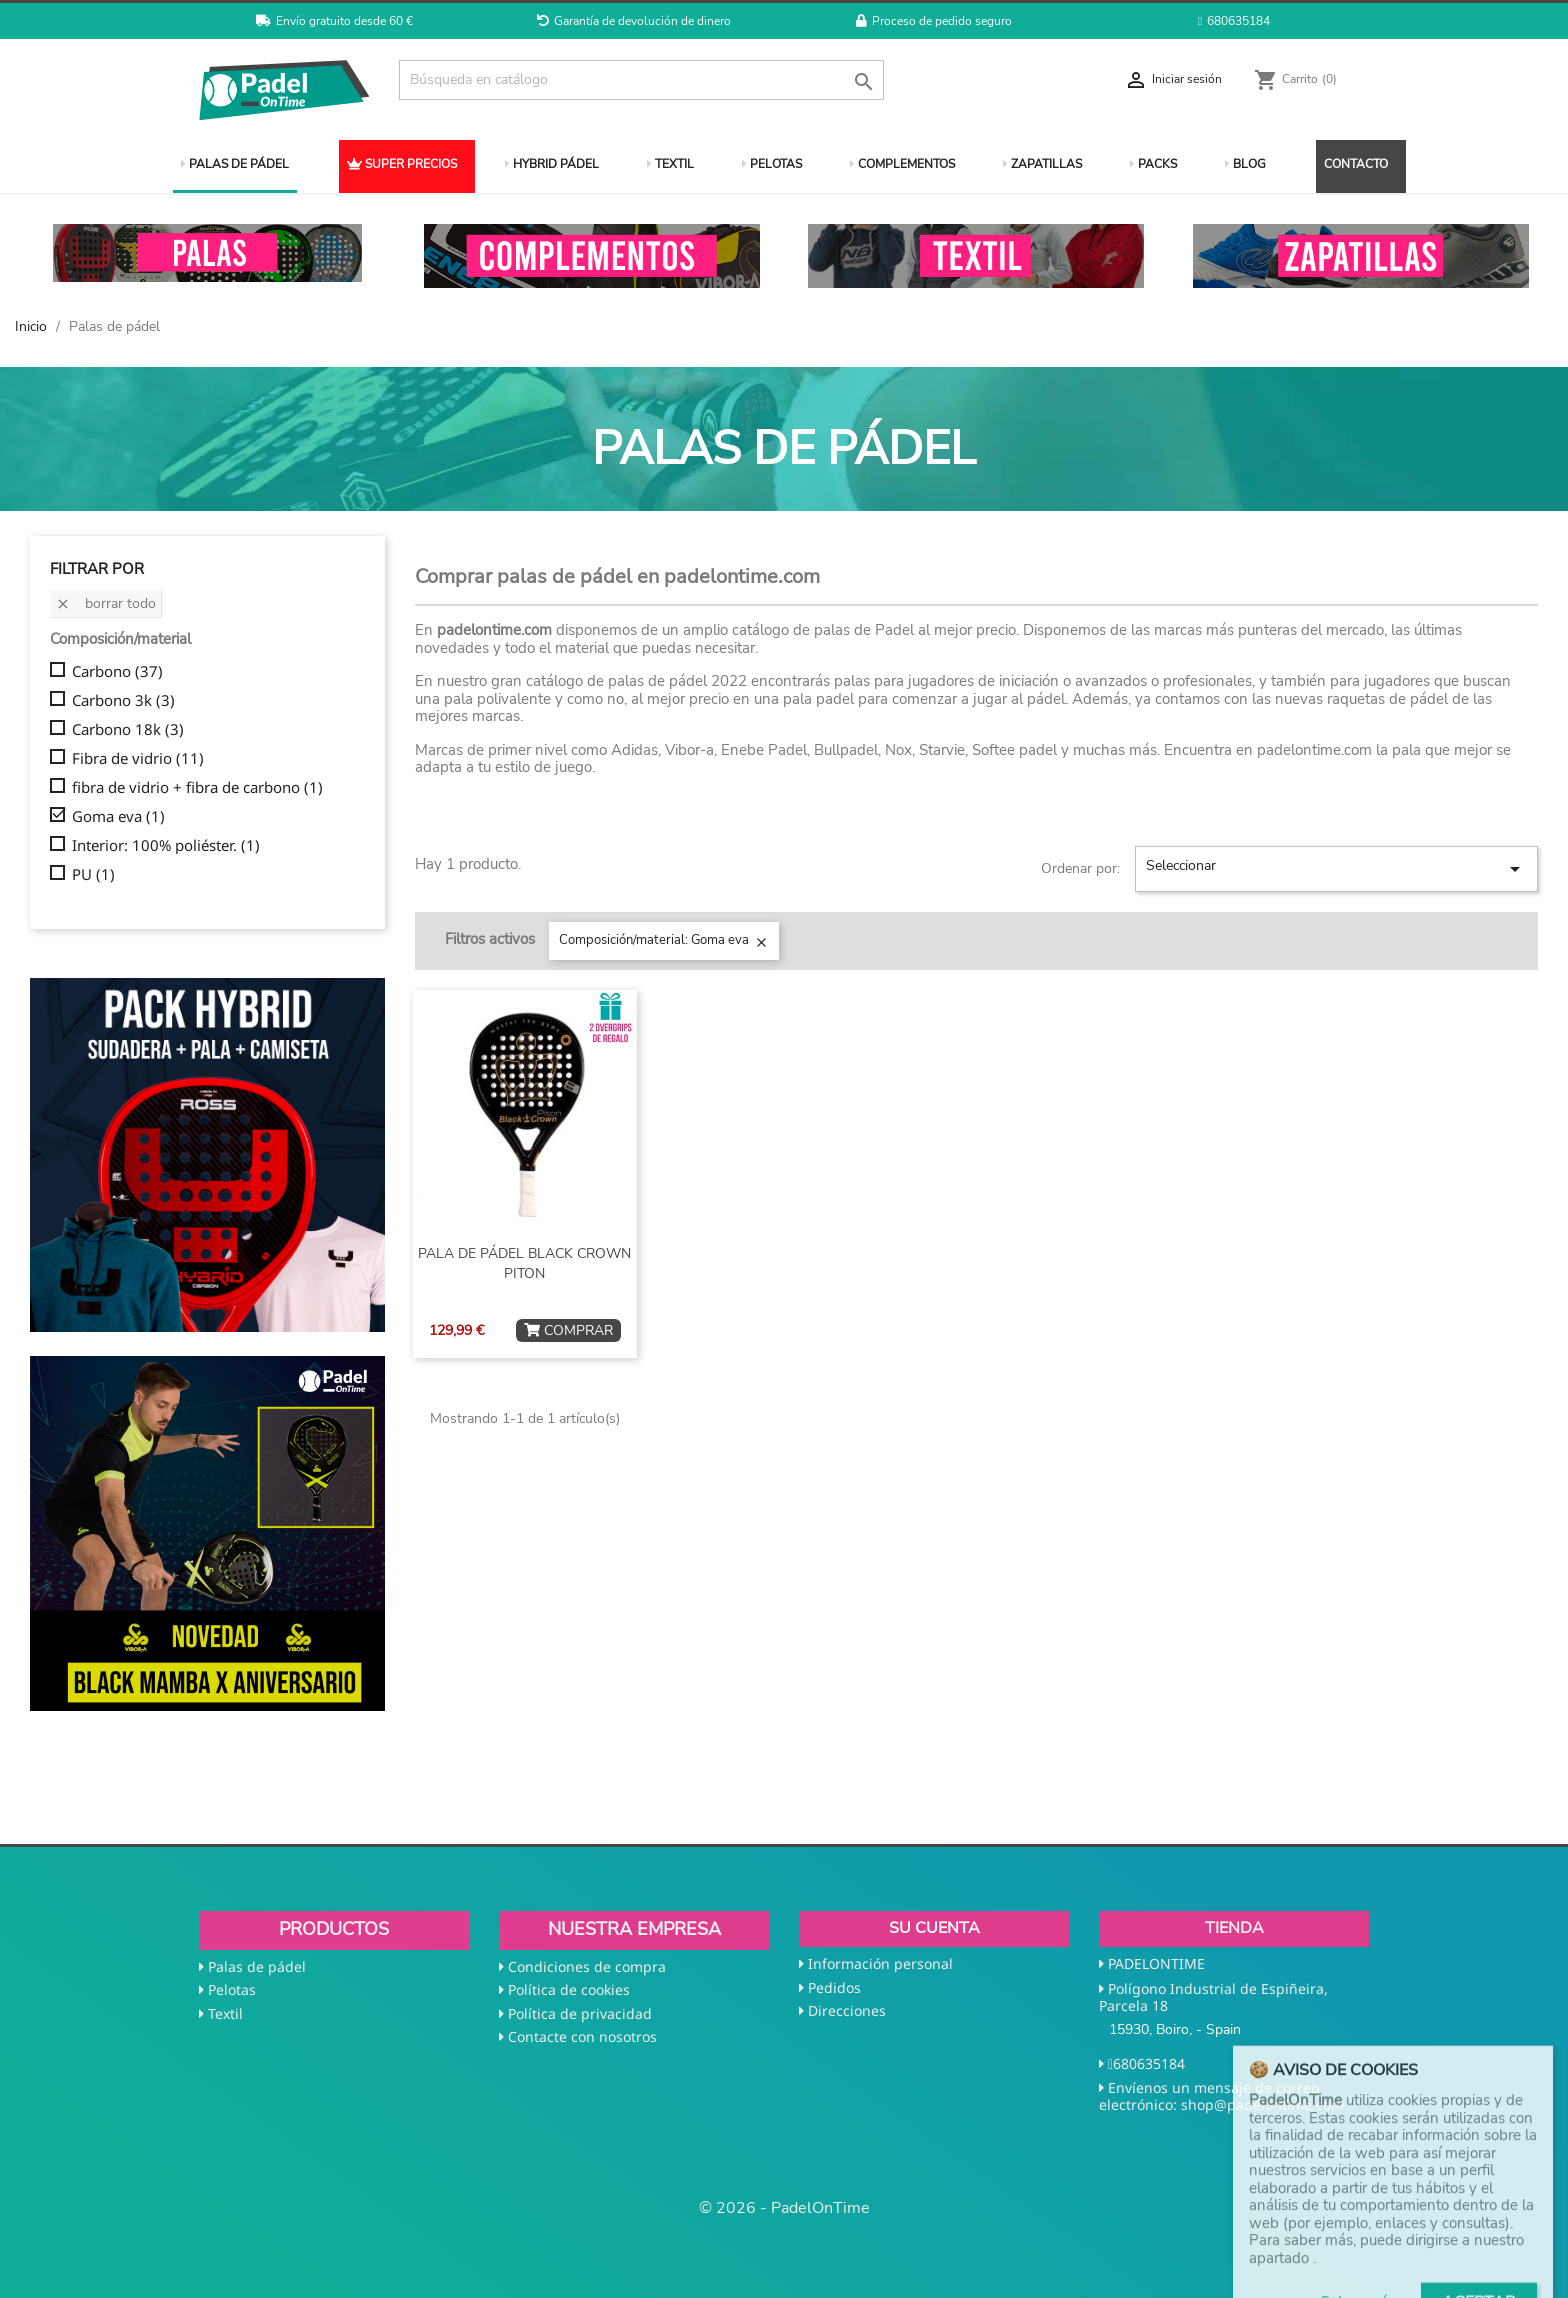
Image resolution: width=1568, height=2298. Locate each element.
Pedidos (834, 1987)
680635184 (1234, 21)
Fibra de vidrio (138, 759)
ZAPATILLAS (1042, 164)
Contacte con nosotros (582, 2036)
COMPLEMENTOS (902, 164)
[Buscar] (641, 80)
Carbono (117, 672)
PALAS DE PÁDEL (235, 164)
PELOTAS (772, 164)
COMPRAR (568, 1330)
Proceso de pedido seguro (934, 21)
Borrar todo (105, 603)
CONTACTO (1356, 164)
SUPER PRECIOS (402, 164)
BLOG (1245, 164)
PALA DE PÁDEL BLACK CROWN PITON (524, 1263)
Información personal (880, 1963)
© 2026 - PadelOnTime (784, 2208)
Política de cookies (569, 1989)
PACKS (1153, 164)
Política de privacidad (580, 2013)
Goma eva (118, 817)
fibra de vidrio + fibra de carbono (197, 788)
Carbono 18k (128, 730)
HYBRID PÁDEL (552, 164)
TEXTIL (670, 164)
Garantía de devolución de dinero (634, 21)
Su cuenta (934, 1928)
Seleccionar (1336, 868)
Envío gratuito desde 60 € (334, 21)
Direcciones (847, 2010)
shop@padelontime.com (1262, 2104)
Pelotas (232, 1989)
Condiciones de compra (587, 1966)
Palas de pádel (257, 1966)
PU (93, 875)
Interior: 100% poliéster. (166, 846)
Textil (225, 2013)
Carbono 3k (123, 701)
